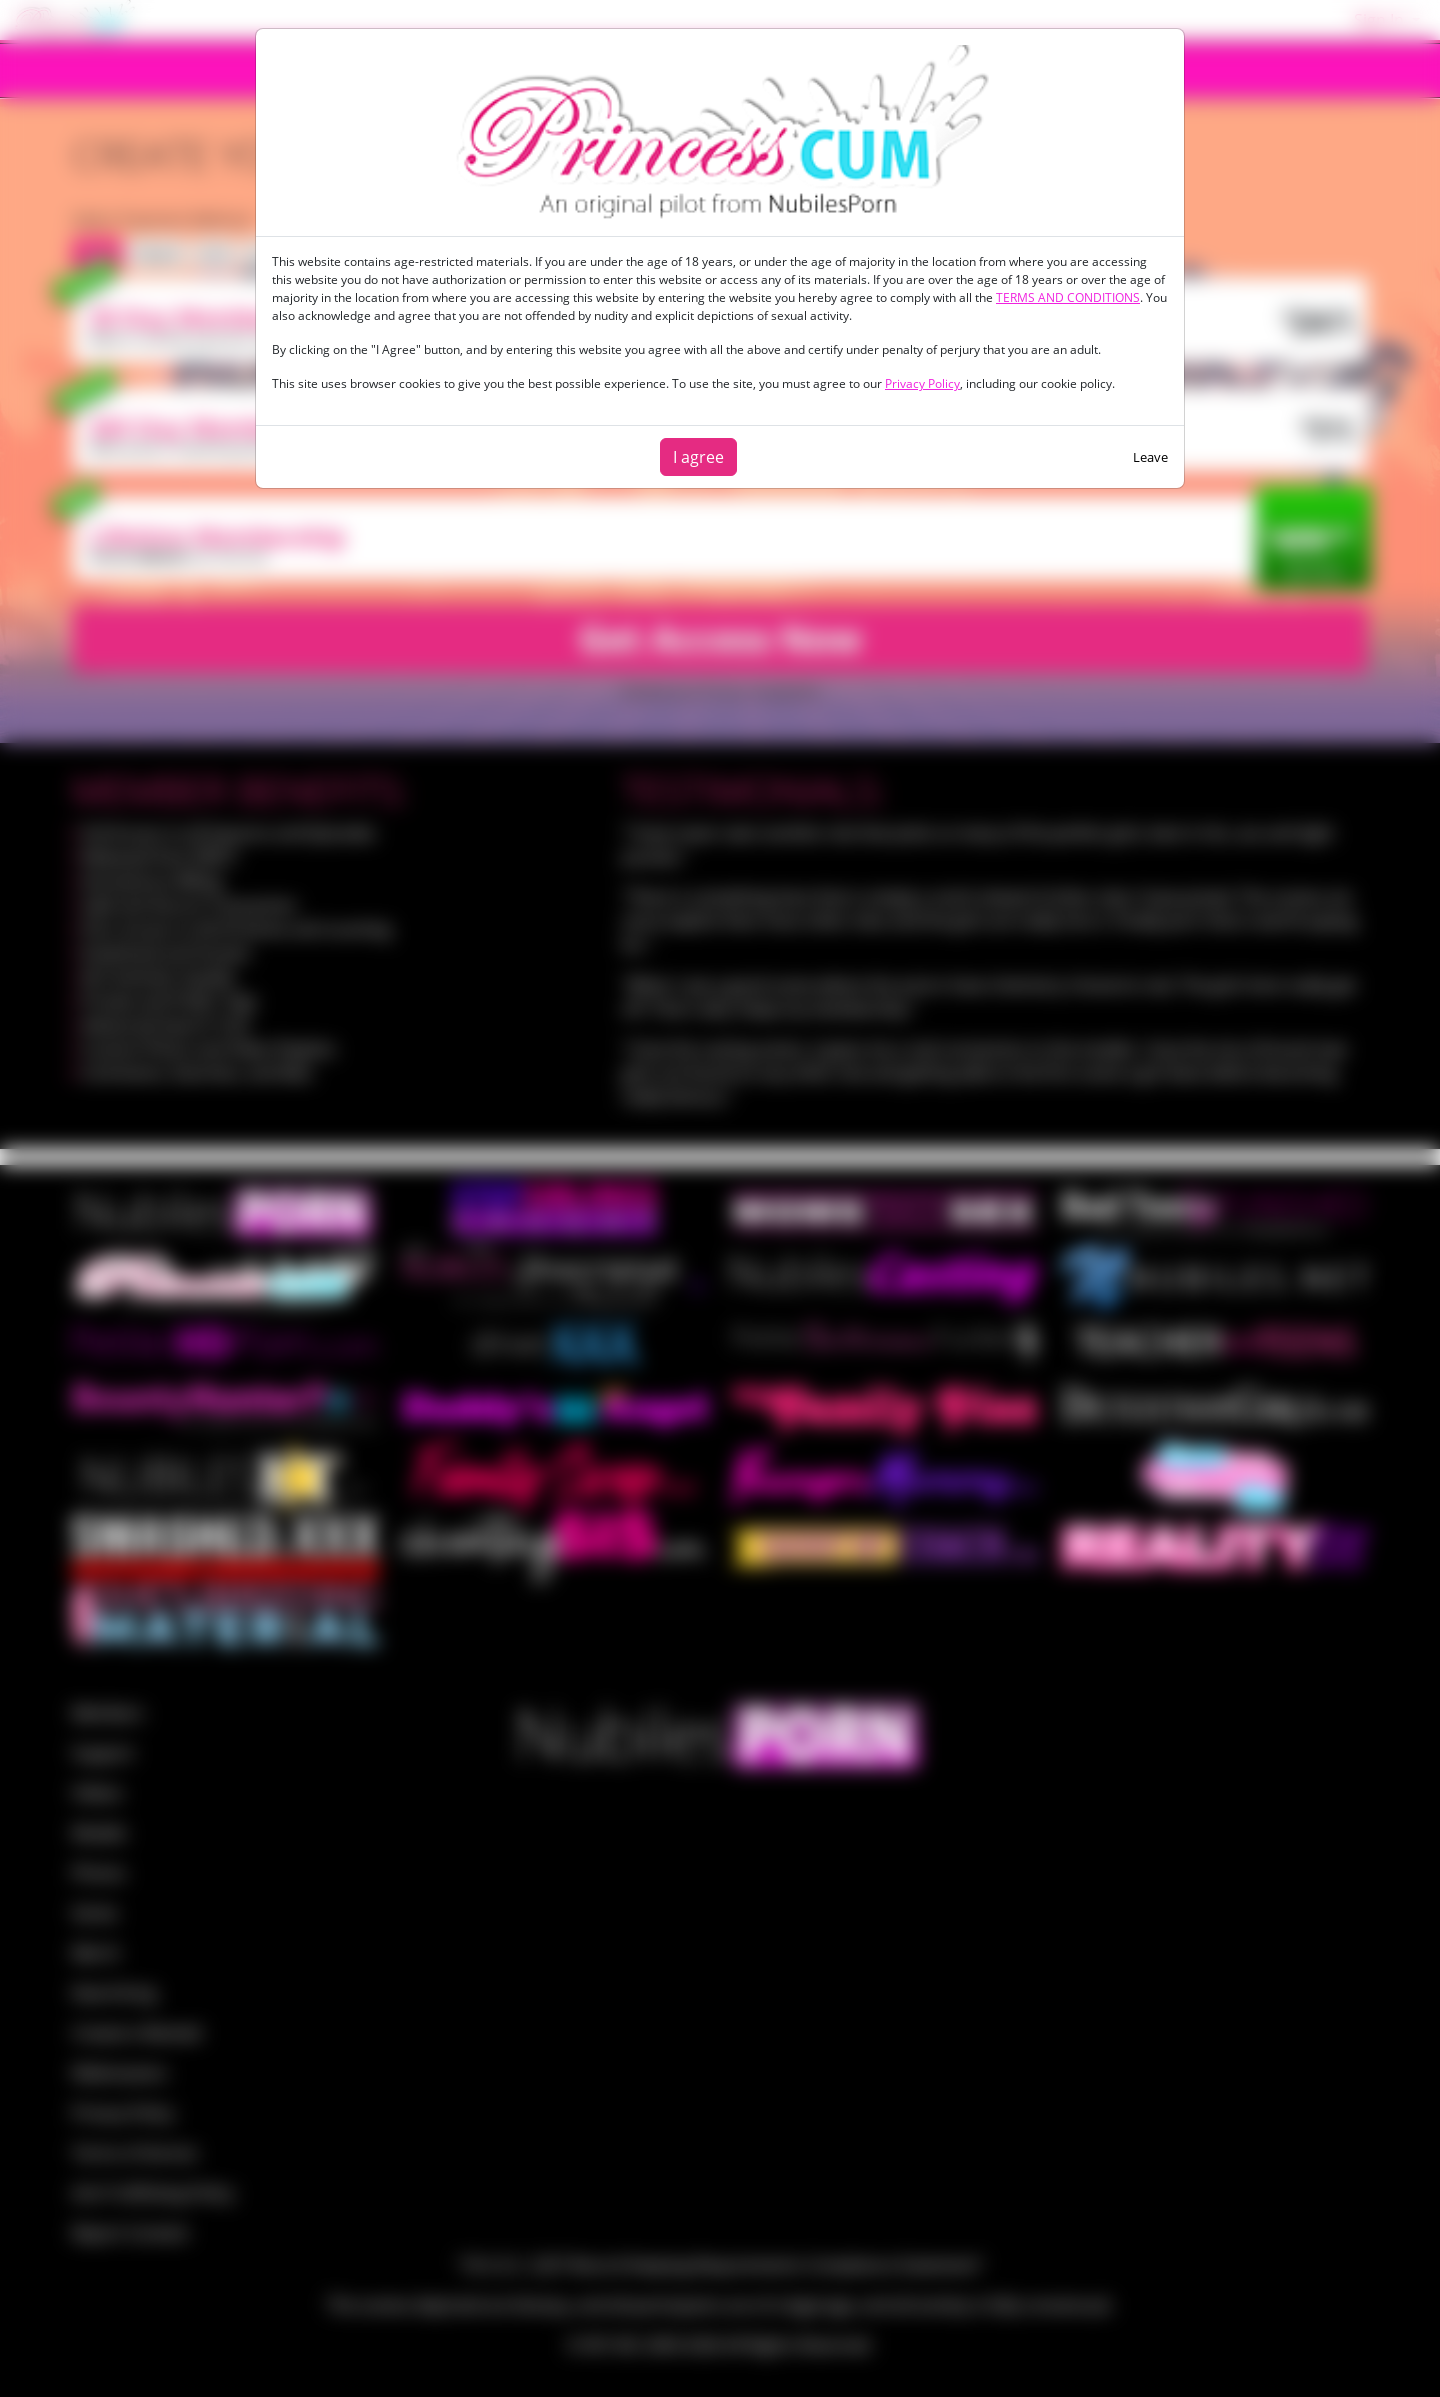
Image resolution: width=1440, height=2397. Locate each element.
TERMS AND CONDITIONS (1068, 297)
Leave (1150, 457)
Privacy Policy (922, 383)
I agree (698, 457)
